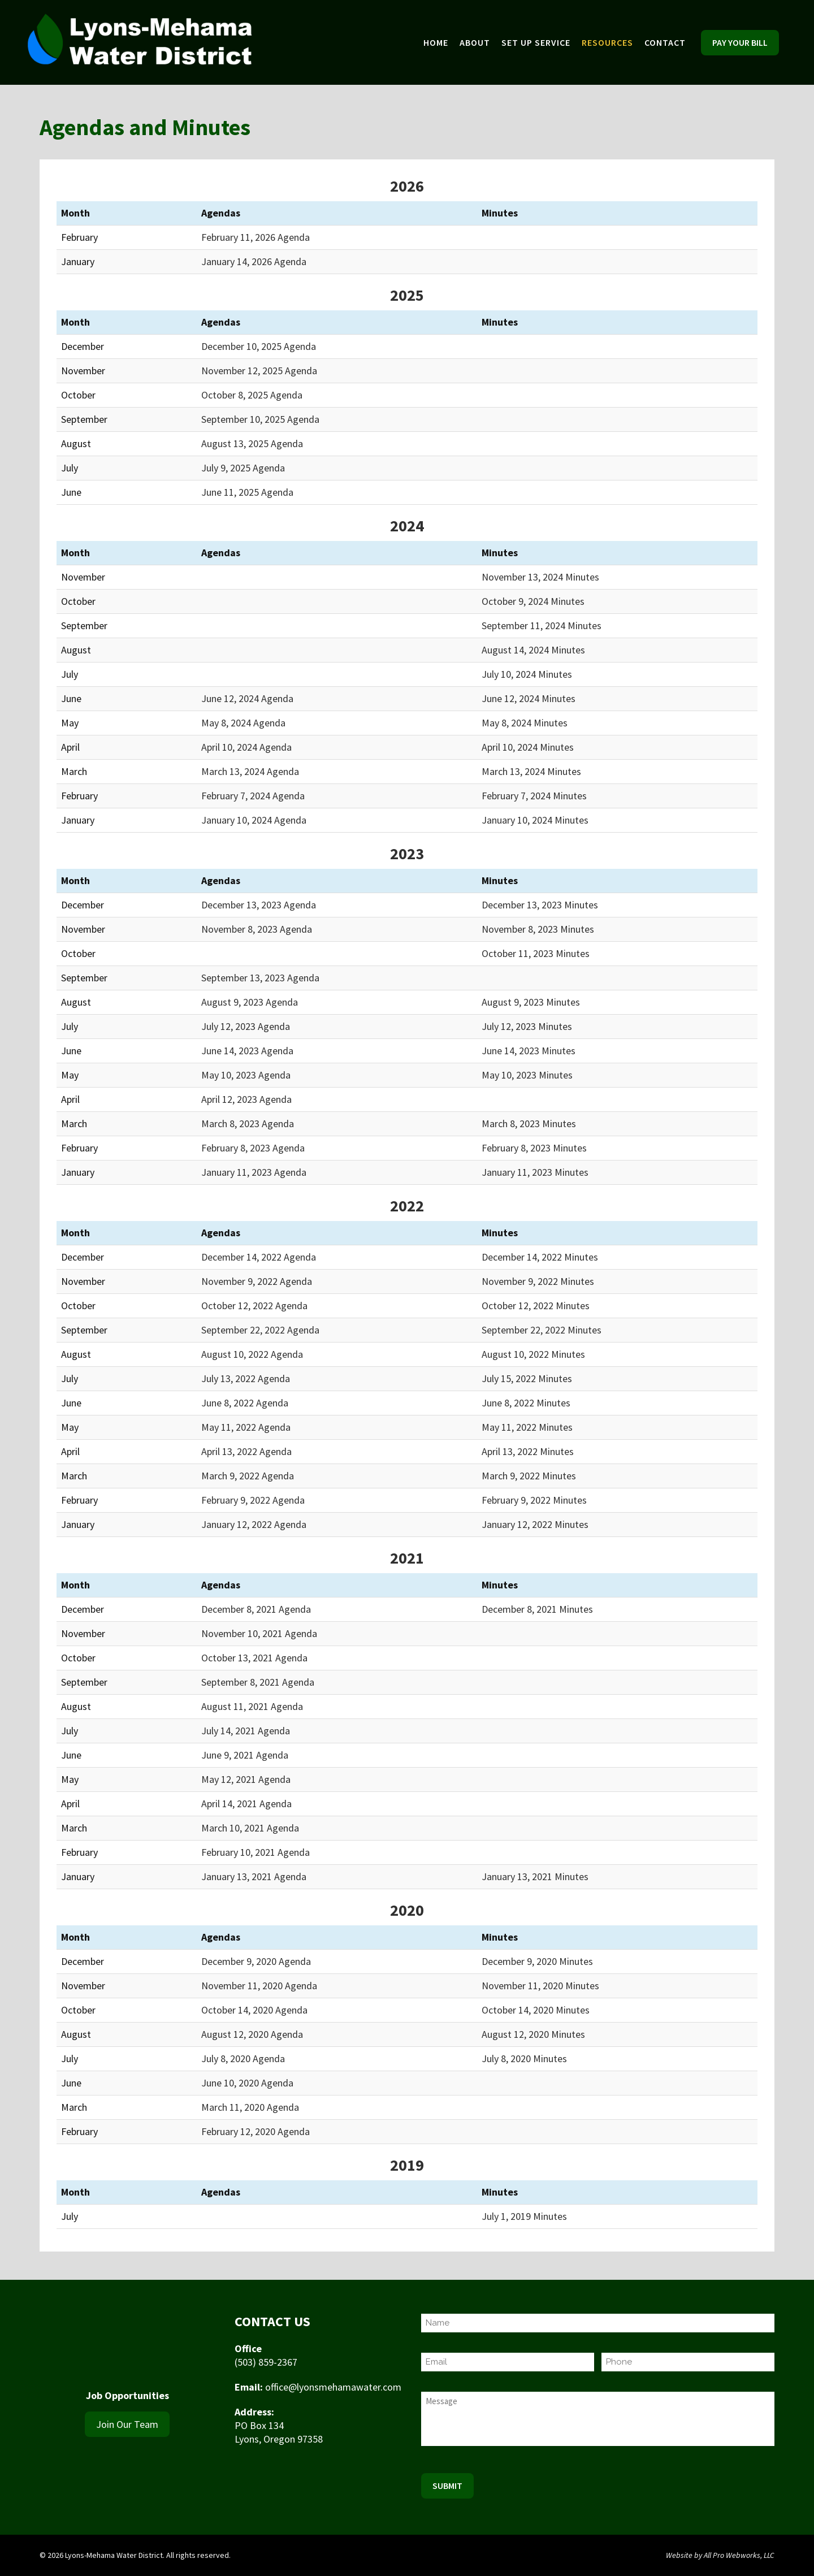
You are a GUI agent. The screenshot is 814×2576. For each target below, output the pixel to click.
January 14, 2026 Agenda (253, 261)
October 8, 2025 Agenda (251, 394)
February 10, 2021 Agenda (255, 1852)
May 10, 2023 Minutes (527, 1074)
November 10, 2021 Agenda (259, 1633)
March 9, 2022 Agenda (247, 1475)
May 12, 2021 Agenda (246, 1779)
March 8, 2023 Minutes (529, 1123)
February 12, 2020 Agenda (255, 2131)
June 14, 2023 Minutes (528, 1050)
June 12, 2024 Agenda (247, 698)
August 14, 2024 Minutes (533, 649)
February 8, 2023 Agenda (253, 1147)
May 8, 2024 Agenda (243, 722)
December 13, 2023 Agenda (258, 904)
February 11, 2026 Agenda (255, 237)
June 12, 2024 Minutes (528, 698)
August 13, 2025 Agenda (252, 443)
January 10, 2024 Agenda (253, 819)
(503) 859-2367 (266, 2362)
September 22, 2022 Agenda (260, 1329)
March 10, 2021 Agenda (250, 1827)
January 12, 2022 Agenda (253, 1524)
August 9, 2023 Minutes (531, 1001)
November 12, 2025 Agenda (259, 370)
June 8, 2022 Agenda (244, 1402)
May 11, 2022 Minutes (527, 1427)
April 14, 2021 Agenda (246, 1803)
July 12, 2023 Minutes (527, 1026)
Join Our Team (127, 2424)
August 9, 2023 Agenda (249, 1001)
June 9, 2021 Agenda (244, 1754)
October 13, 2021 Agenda (254, 1657)
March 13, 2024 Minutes (531, 771)
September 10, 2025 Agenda (260, 419)
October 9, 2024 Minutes (533, 601)
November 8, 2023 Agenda (256, 929)
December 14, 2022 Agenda (258, 1256)
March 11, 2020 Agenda (250, 2107)
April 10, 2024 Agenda (246, 747)
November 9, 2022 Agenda (256, 1281)
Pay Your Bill (740, 42)
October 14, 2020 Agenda (254, 2009)
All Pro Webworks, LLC (739, 2555)
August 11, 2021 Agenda (252, 1706)
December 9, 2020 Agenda (256, 1961)
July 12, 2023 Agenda (245, 1026)
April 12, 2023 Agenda (246, 1099)
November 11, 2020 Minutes (540, 1985)
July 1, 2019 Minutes (524, 2216)
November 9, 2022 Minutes (538, 1281)
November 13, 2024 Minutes (540, 576)
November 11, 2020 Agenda (259, 1985)
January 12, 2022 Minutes (535, 1524)
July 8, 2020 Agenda (243, 2058)
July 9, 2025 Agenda (243, 467)
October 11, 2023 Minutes (536, 953)
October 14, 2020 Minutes (536, 2009)
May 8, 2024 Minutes (525, 722)
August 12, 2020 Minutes (533, 2034)
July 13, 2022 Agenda (245, 1378)
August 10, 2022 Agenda (252, 1354)
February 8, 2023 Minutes (534, 1147)
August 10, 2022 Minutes (533, 1354)
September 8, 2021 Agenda (257, 1682)
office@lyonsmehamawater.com (333, 2386)
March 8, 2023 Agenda (247, 1123)
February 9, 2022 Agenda (253, 1499)
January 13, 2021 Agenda (253, 1876)
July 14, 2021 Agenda (245, 1730)
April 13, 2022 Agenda (246, 1451)
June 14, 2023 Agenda (247, 1050)
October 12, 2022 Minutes (536, 1305)
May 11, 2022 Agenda (246, 1427)
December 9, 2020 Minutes (537, 1961)
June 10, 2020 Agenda (247, 2082)
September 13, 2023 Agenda (260, 977)
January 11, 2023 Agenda (253, 1172)
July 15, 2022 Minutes (527, 1378)
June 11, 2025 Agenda (247, 492)
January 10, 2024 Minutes (535, 819)
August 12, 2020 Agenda (252, 2034)
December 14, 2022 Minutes (540, 1256)
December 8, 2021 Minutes (537, 1609)
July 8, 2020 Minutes (524, 2058)
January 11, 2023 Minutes (535, 1172)
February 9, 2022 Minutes (534, 1499)
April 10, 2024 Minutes (528, 747)
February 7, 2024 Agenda (253, 795)
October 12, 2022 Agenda (254, 1305)
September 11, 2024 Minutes (541, 625)
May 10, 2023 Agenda (246, 1074)
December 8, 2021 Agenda (256, 1609)
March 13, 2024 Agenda (250, 771)
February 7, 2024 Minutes (534, 795)
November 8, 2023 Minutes (538, 929)
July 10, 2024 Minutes (527, 674)
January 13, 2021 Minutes (535, 1876)
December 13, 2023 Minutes (540, 904)
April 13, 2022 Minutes (528, 1451)
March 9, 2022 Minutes (529, 1475)
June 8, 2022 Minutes (526, 1402)
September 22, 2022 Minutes (541, 1329)
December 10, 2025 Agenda (258, 346)
